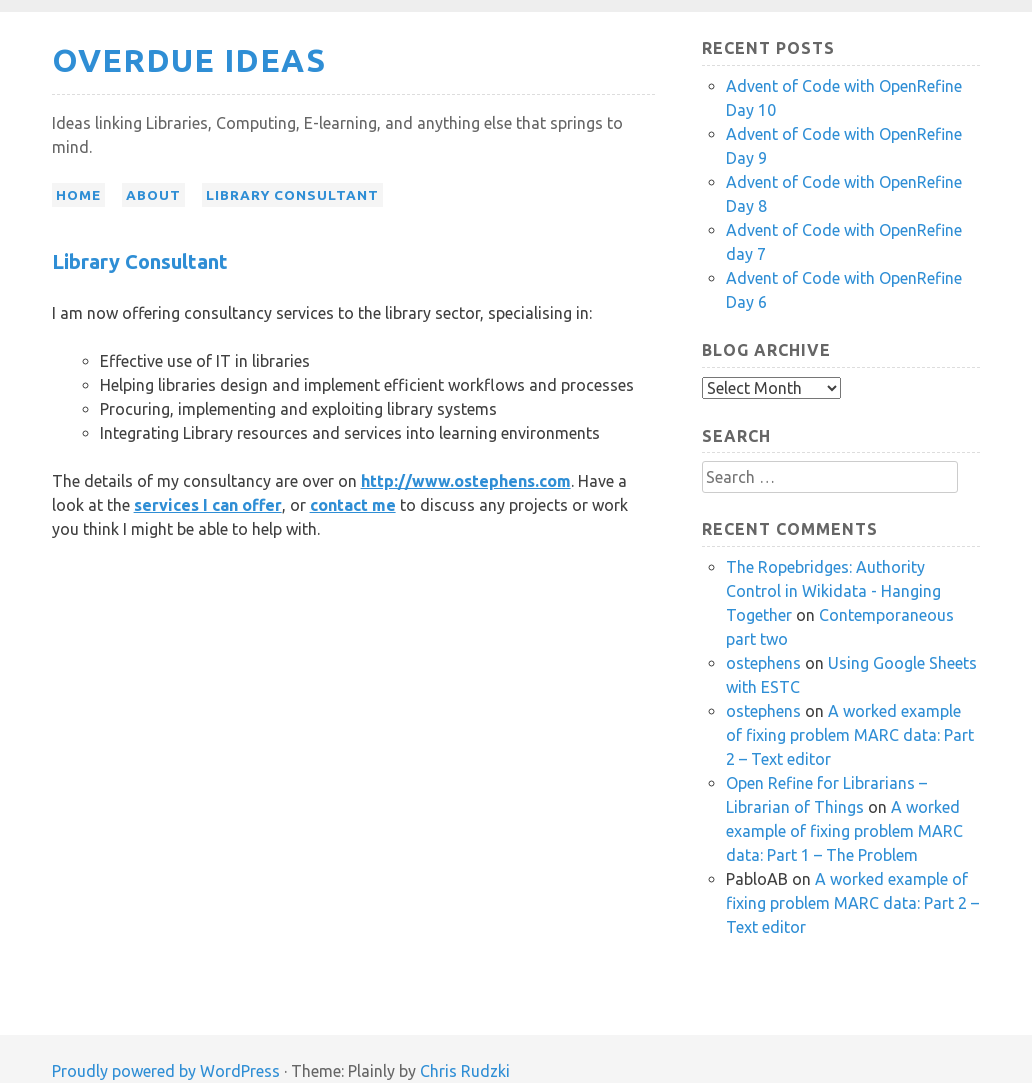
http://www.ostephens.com (466, 481)
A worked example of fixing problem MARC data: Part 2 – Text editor (850, 735)
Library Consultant (292, 195)
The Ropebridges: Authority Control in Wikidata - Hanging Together (833, 591)
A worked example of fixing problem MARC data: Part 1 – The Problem (844, 831)
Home (78, 195)
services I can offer (208, 505)
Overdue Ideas (189, 60)
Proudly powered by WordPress (166, 1071)
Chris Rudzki (465, 1071)
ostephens (763, 663)
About (153, 195)
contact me (353, 505)
